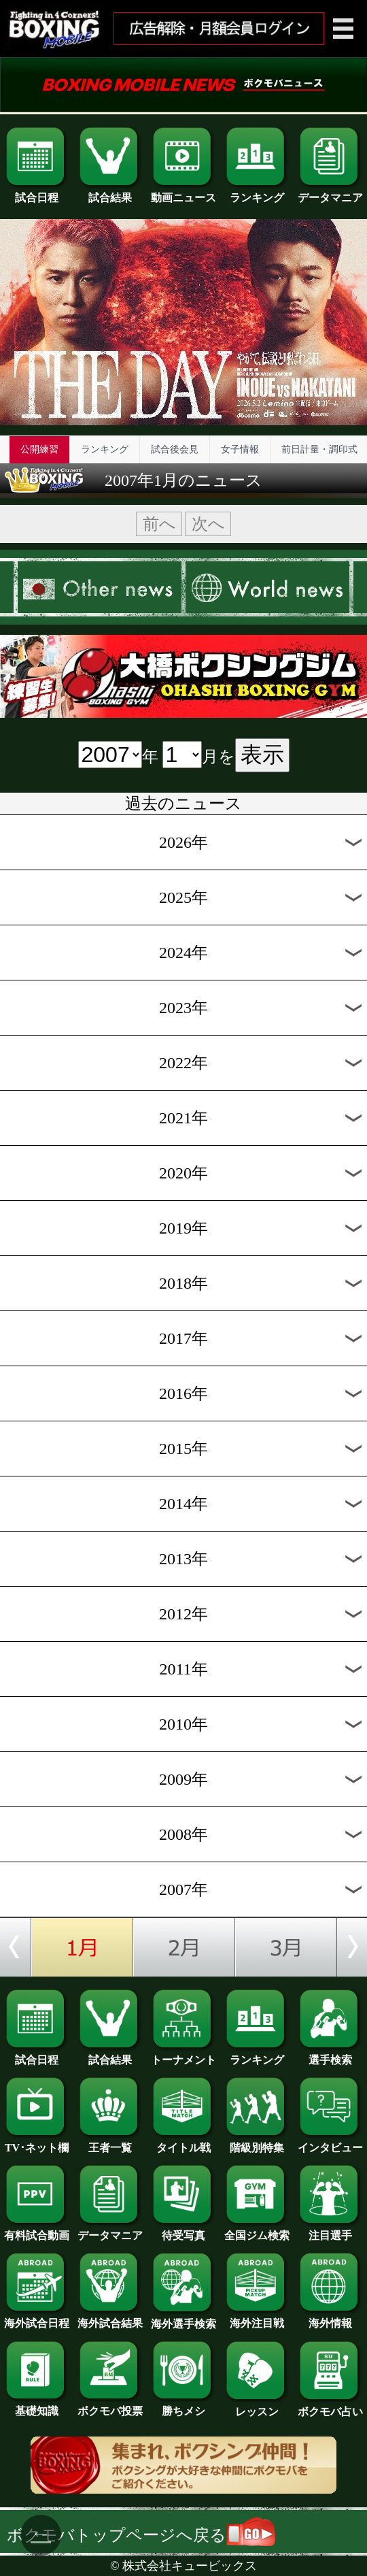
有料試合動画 (36, 2230)
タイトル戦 (183, 2142)
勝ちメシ (183, 2406)
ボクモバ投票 (110, 2406)
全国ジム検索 (257, 2230)
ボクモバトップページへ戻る (141, 2535)
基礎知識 (36, 2406)
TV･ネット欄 (36, 2142)
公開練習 (39, 449)
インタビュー (330, 2142)
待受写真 (183, 2230)
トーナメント (183, 2055)
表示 (262, 754)
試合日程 (36, 192)
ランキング (257, 192)
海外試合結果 (110, 2318)
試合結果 (110, 192)
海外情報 (330, 2318)
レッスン (257, 2406)
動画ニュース (183, 192)
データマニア (330, 192)
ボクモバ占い (330, 2406)
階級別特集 (257, 2142)
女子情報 (240, 449)
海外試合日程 (36, 2318)
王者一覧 (110, 2142)
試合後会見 (174, 449)
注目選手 (330, 2230)
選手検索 (330, 2055)
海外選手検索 (183, 2319)
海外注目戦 (257, 2318)
